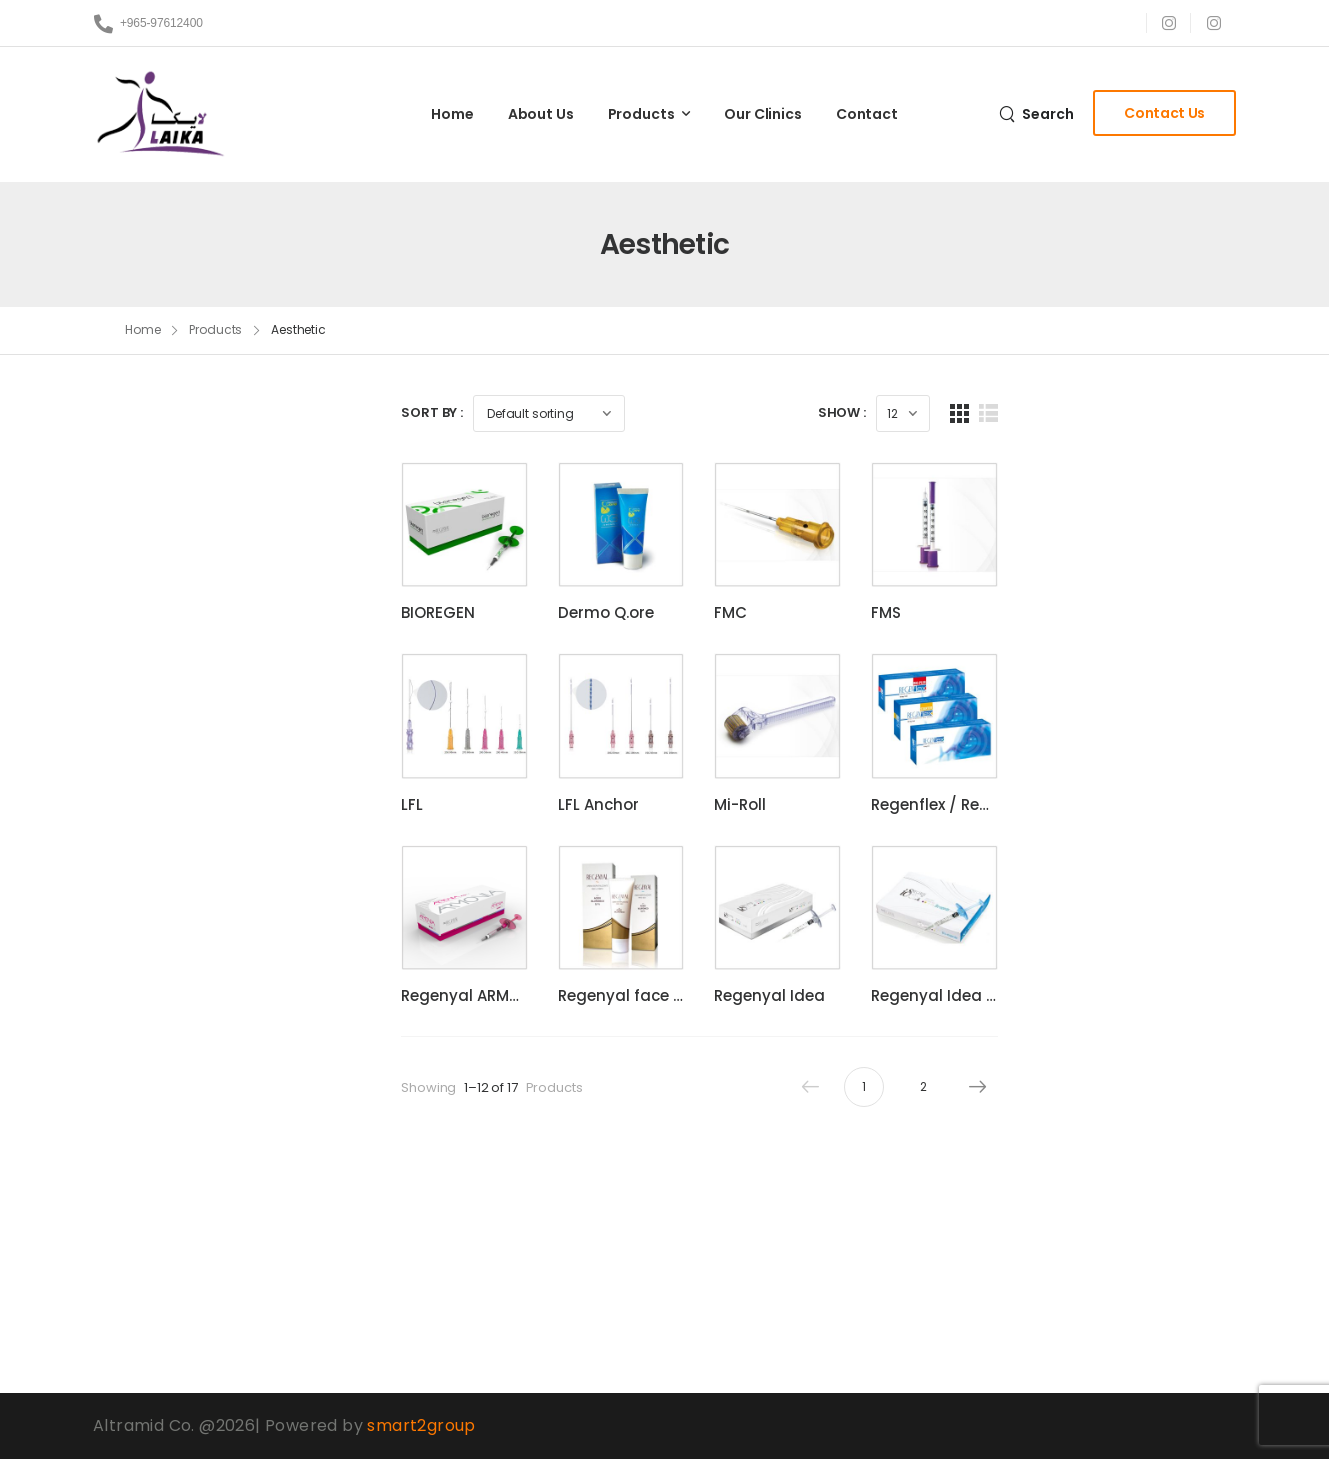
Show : (1050, 412)
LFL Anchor (650, 908)
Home (452, 114)
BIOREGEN (438, 664)
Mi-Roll (845, 908)
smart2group (421, 1426)
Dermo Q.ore (658, 664)
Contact (867, 114)
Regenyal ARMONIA (473, 1152)
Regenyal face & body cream (723, 1152)
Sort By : (432, 412)
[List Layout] (1196, 413)
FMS (1042, 664)
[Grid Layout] (1167, 413)
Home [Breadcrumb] (143, 329)
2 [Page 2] (1132, 1243)
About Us (541, 114)
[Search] (1036, 113)
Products (641, 114)
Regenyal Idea (874, 1152)
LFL (412, 908)
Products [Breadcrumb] (215, 329)
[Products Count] (1111, 413)
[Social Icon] (1168, 22)
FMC (835, 664)
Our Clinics (762, 114)
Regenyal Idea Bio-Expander (1136, 1152)
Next (1181, 1244)
